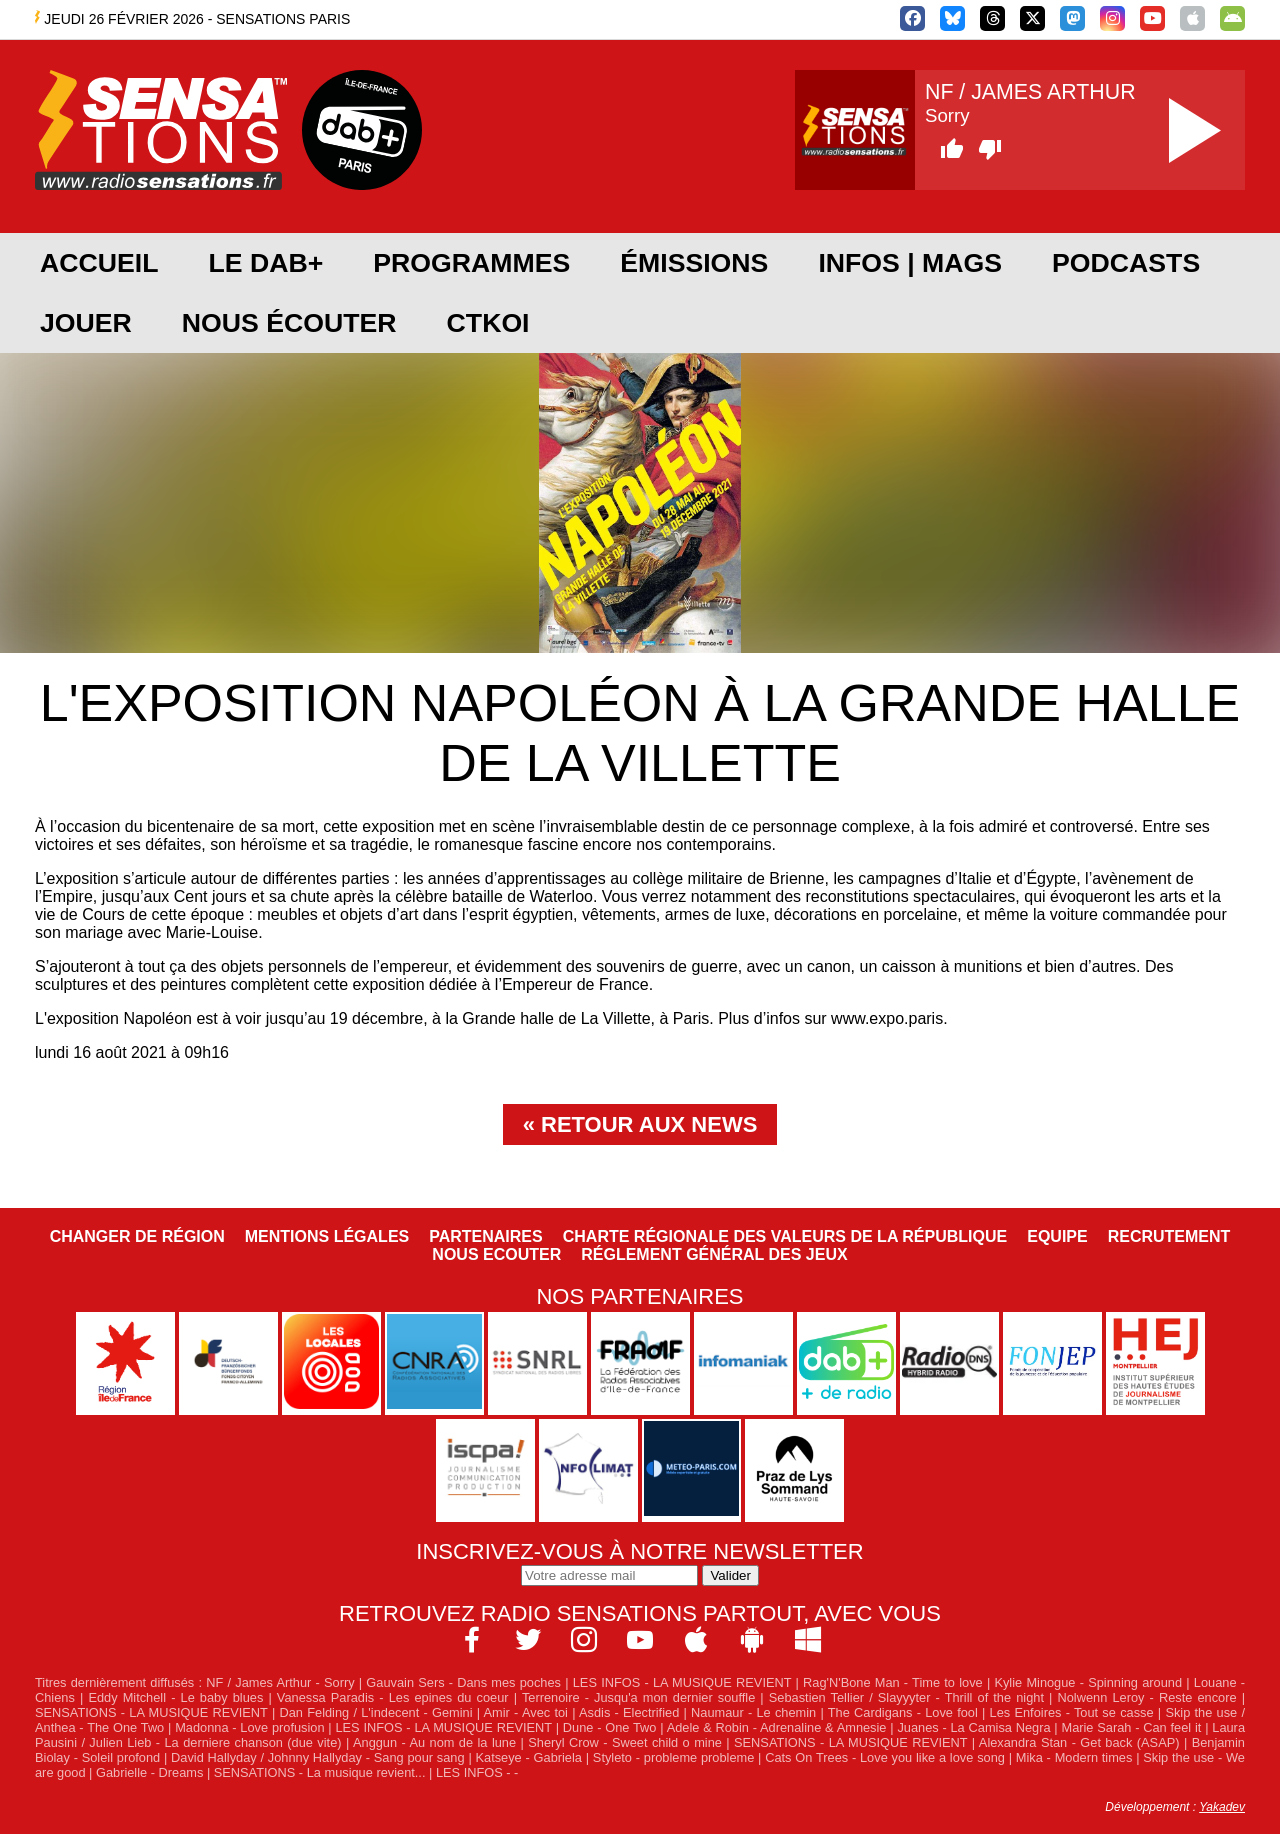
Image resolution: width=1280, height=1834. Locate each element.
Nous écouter (289, 323)
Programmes (471, 263)
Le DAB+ (265, 263)
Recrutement (1169, 1236)
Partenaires (486, 1236)
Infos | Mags (910, 263)
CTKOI (488, 323)
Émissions (694, 263)
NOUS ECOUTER (496, 1254)
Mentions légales (327, 1236)
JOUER (86, 323)
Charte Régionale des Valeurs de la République (785, 1236)
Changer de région (137, 1236)
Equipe (1057, 1236)
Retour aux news (649, 1124)
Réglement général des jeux (714, 1254)
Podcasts (1126, 263)
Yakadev (1222, 1807)
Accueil (99, 263)
